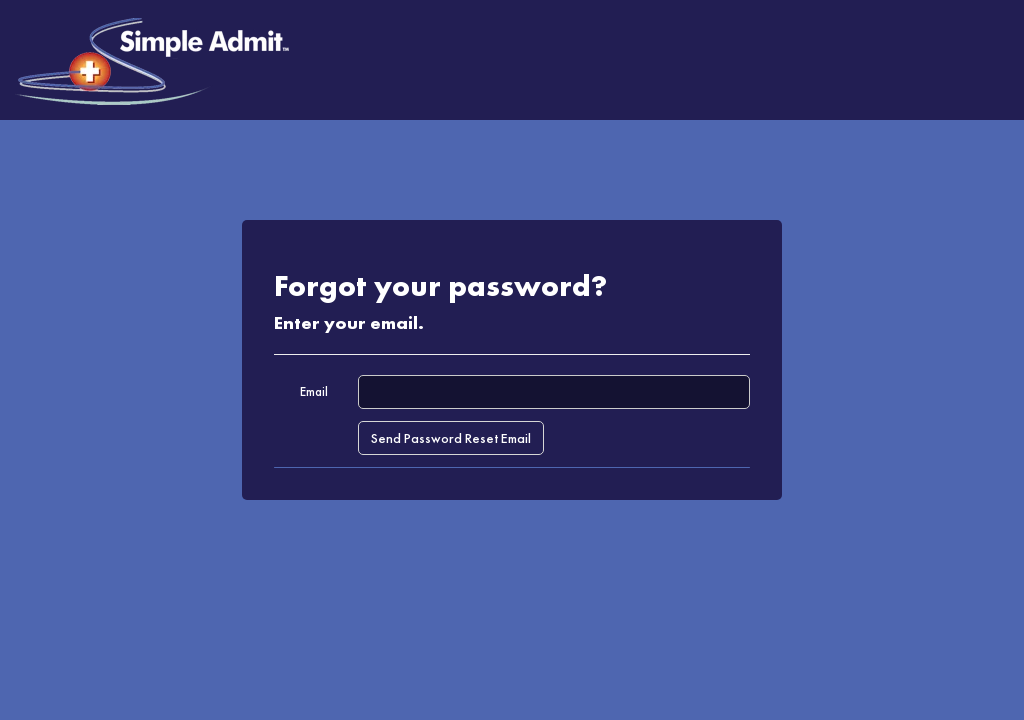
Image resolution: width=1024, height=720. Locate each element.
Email (314, 391)
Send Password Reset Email (451, 438)
